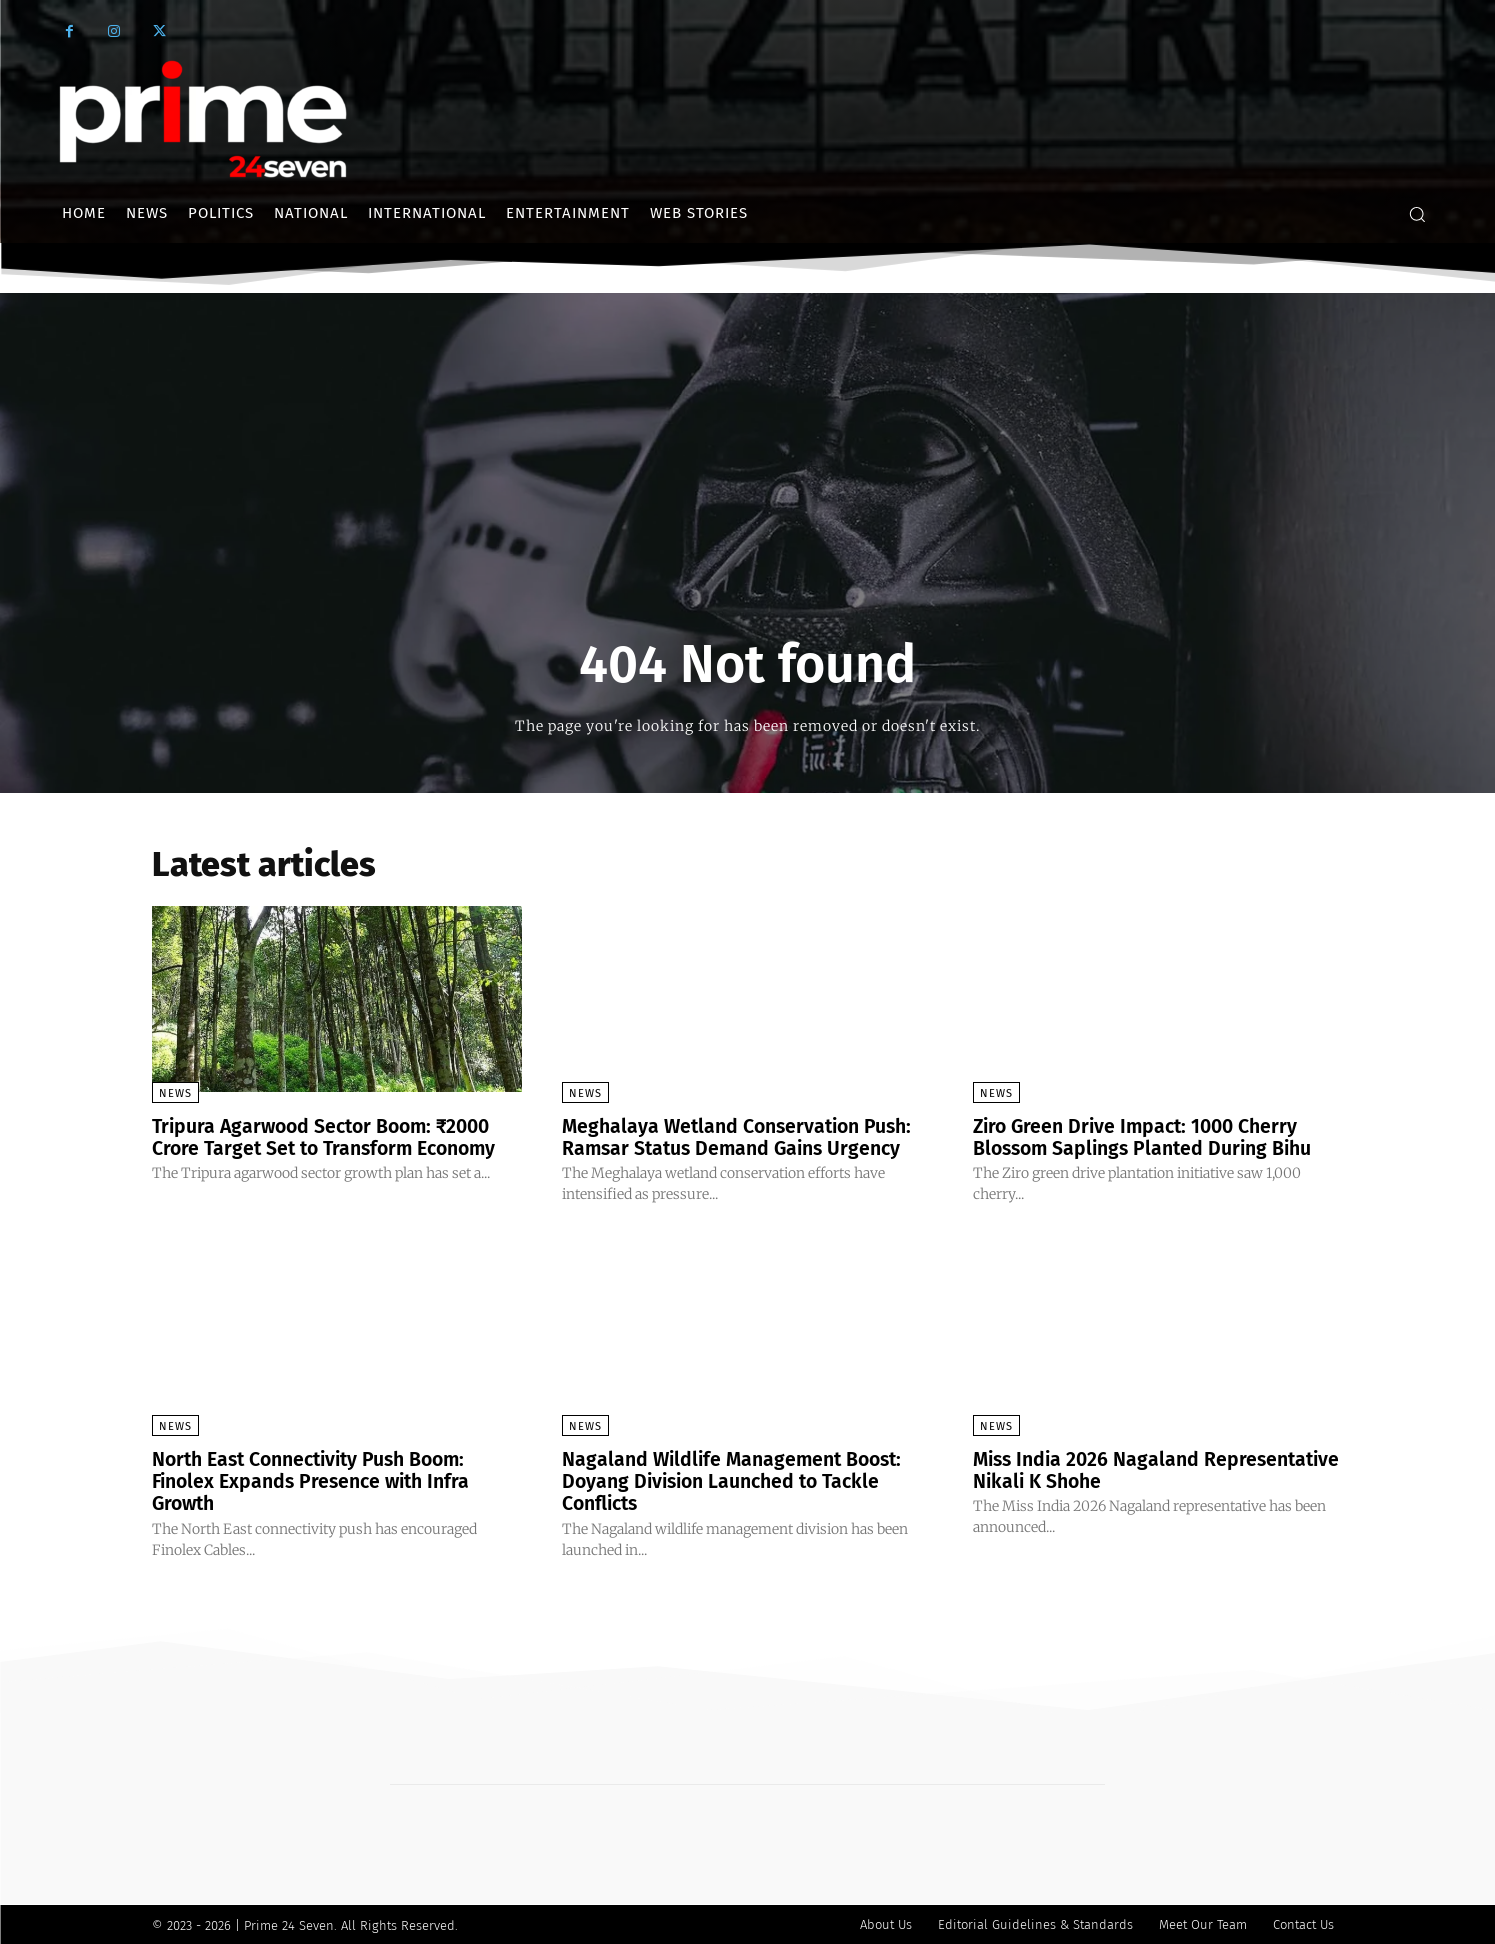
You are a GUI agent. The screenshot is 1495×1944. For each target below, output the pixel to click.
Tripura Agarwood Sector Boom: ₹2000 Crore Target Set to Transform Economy (332, 1137)
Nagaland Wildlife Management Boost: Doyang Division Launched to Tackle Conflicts (738, 1480)
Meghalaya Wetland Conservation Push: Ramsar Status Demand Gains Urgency (743, 1137)
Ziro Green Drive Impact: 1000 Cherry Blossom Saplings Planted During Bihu (1149, 1137)
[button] (1417, 214)
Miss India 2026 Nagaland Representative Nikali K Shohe (1112, 1469)
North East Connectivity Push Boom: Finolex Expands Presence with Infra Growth (318, 1480)
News (175, 1093)
